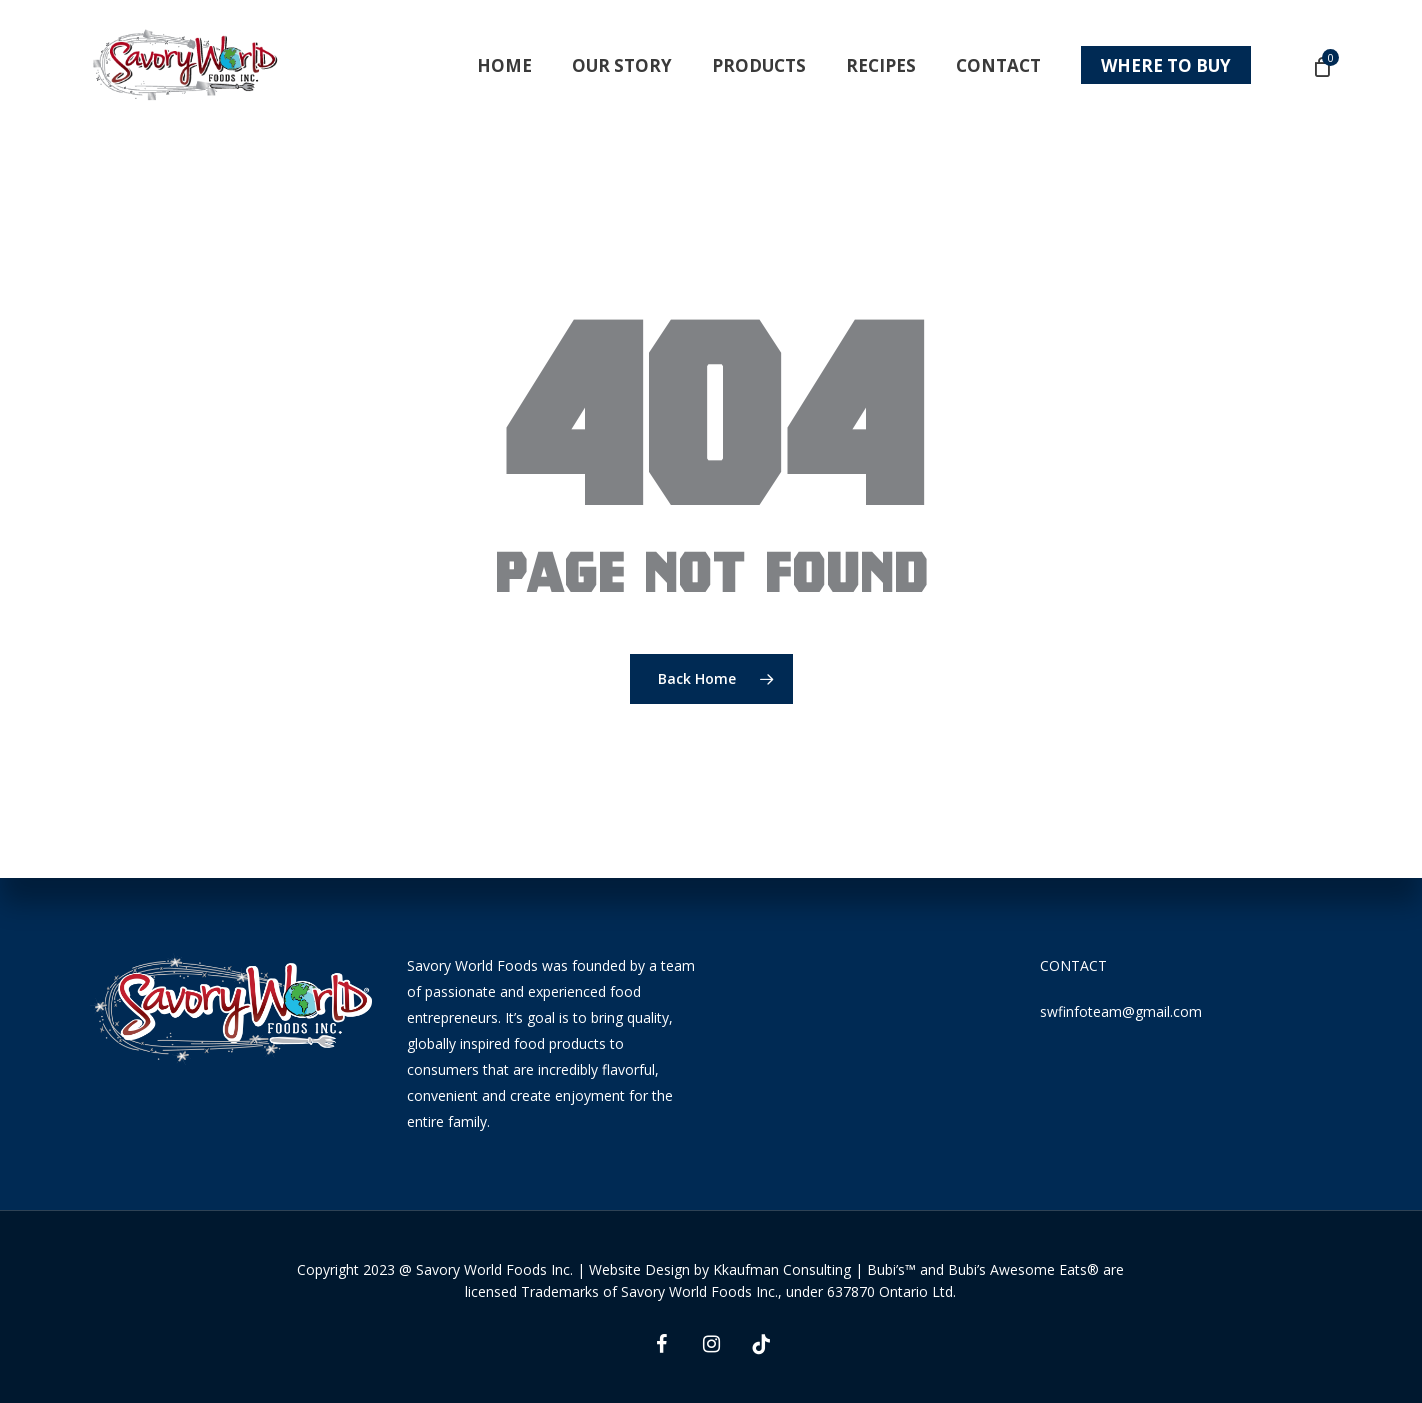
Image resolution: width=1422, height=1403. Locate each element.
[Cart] (1321, 66)
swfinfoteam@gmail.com (1121, 1011)
